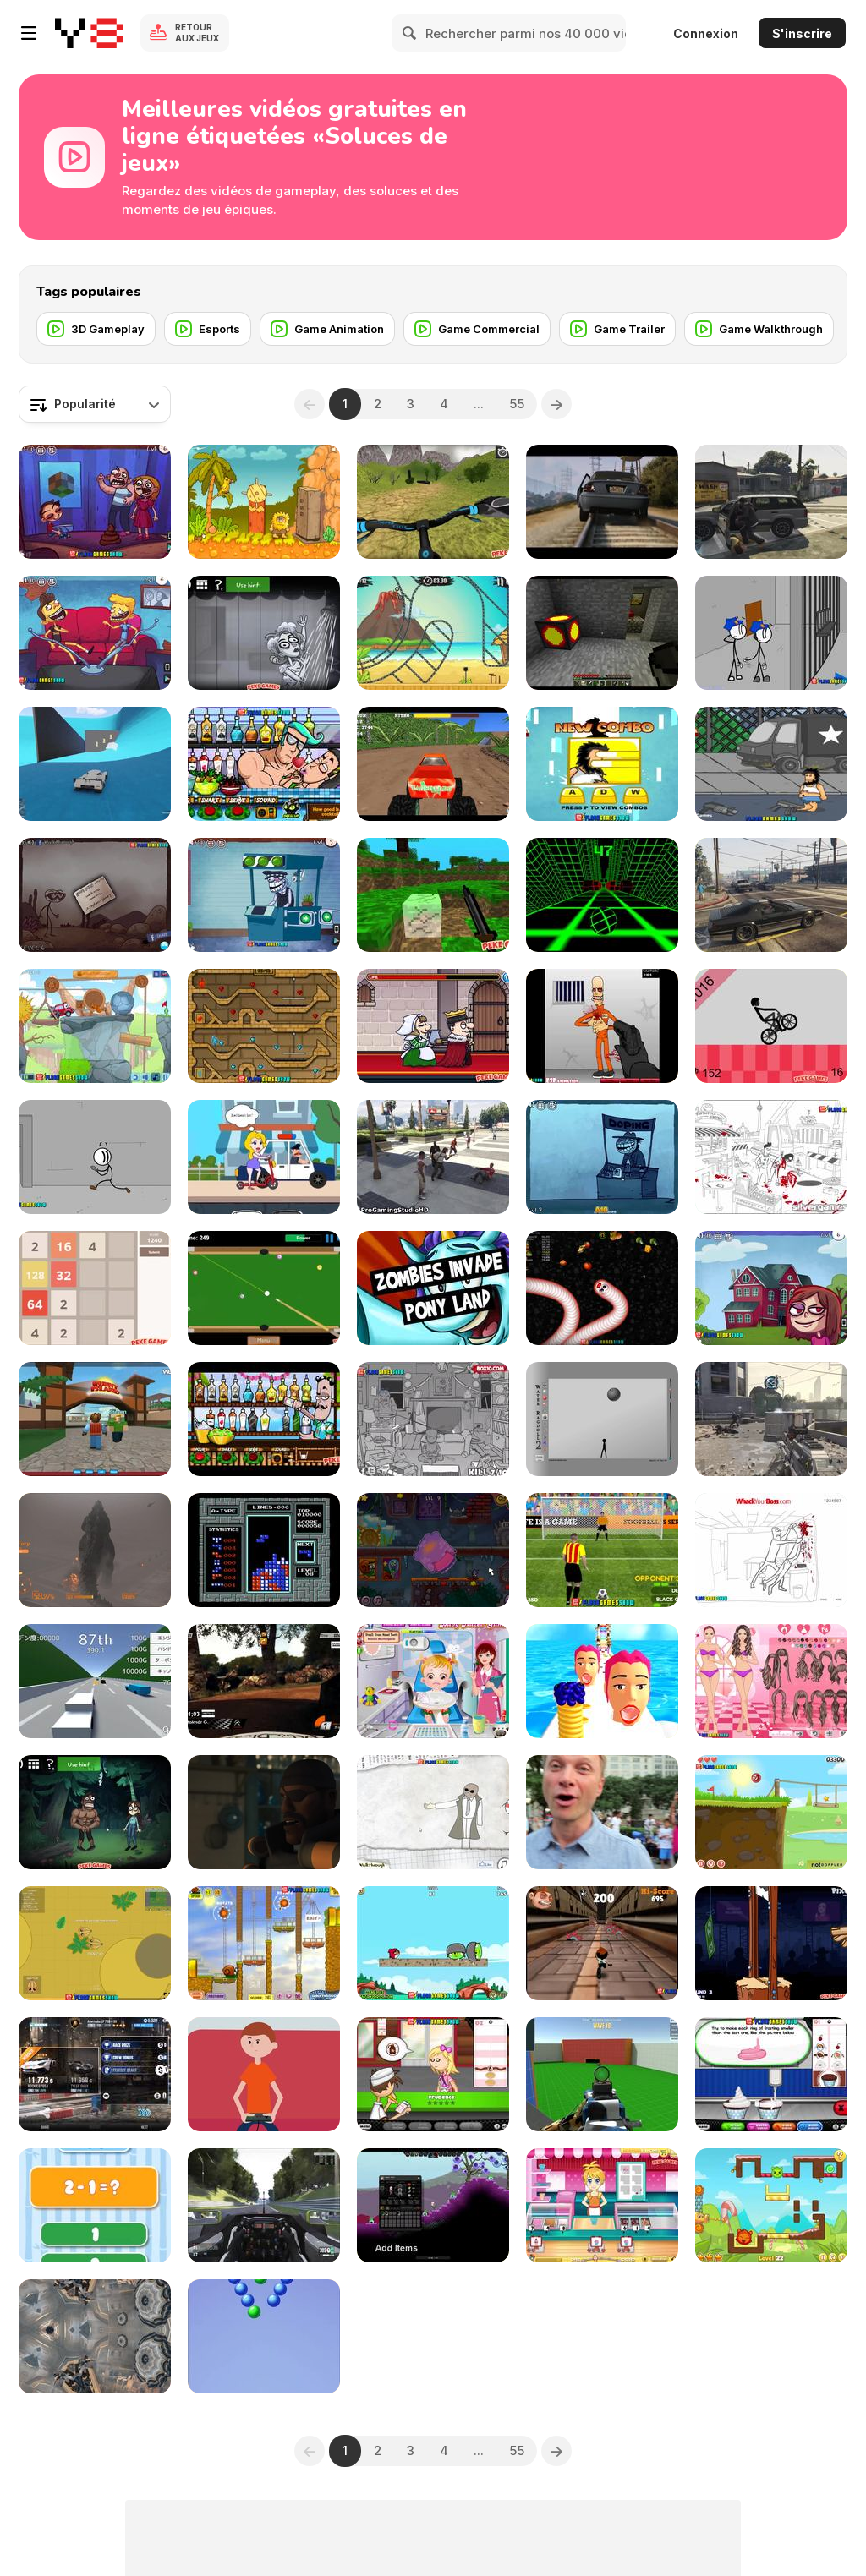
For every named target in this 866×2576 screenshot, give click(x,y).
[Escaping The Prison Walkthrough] (771, 633)
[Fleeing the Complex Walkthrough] (95, 1157)
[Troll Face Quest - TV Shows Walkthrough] (95, 633)
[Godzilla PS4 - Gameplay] (95, 1550)
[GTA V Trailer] (602, 502)
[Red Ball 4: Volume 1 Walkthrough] (771, 1812)
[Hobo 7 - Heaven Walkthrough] (602, 764)
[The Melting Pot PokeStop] (602, 1812)
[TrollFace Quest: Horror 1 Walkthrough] (95, 1812)
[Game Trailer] (617, 329)
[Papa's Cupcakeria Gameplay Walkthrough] (771, 2074)
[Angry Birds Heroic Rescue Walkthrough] (433, 1943)
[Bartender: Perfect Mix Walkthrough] (264, 764)
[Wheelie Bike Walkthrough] (771, 1026)
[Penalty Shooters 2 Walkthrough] (602, 1550)
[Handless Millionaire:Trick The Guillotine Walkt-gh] (771, 1943)
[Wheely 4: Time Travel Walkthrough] (95, 1026)
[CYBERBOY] (264, 2074)
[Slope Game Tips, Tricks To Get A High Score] (602, 895)
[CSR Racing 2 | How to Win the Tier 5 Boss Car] (95, 2074)
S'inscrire (802, 33)
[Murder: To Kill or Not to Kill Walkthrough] (433, 1026)
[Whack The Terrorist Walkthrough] (771, 1157)
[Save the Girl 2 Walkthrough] (264, 1157)
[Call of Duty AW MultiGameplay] (771, 1419)
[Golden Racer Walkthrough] (95, 1681)
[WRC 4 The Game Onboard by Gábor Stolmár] (264, 1681)
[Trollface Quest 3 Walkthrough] (95, 895)
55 (516, 404)
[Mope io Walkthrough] (95, 1943)
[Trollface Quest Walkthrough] (433, 1812)
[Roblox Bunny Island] (95, 1419)
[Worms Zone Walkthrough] (602, 1288)
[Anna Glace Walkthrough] (602, 2205)
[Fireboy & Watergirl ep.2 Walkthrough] (264, 1026)
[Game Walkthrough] (759, 329)
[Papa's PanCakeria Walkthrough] (433, 2074)
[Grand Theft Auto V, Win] (95, 764)
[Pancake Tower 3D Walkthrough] (602, 1681)
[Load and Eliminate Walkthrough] (602, 1026)
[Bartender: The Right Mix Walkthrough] (264, 1419)
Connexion (705, 33)
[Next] (556, 404)
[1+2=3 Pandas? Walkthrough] (95, 2205)
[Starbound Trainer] (433, 2205)
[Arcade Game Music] (264, 1550)
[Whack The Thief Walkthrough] (433, 1419)
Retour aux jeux (197, 32)
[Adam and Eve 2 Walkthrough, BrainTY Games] (264, 502)
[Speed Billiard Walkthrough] (264, 1288)
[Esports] (207, 329)
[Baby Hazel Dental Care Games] (433, 1681)
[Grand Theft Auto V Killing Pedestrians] (771, 502)
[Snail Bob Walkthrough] (264, 1943)
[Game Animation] (327, 329)
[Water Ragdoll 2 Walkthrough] (602, 1419)
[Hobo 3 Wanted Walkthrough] (771, 764)
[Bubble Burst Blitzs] (264, 2336)
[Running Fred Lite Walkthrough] (602, 1943)
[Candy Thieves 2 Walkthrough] (771, 2205)
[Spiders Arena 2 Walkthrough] (602, 2074)
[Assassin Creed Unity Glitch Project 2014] (95, 2336)
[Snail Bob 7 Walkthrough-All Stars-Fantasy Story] (433, 1550)
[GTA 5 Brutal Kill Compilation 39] (433, 1157)
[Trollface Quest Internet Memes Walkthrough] (771, 1288)
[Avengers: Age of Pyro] (264, 1812)
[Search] (410, 33)
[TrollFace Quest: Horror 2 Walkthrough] (264, 633)
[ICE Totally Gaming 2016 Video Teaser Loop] (433, 1288)
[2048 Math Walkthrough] (95, 1288)
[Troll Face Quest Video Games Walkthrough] (95, 502)
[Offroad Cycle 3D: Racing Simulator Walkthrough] (433, 502)
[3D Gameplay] (96, 329)
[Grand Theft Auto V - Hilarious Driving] (771, 895)
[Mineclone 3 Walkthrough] (433, 895)
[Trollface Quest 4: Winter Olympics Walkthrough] (602, 1157)
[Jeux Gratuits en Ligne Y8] (88, 33)
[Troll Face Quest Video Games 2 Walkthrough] (264, 895)
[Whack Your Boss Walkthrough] (771, 1550)
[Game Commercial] (477, 329)
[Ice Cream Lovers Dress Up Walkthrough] (771, 1681)
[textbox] (95, 404)
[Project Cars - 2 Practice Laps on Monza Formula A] (264, 2205)
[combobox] (95, 404)
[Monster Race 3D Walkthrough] (433, 764)
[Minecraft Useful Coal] (602, 633)
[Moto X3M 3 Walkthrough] (433, 633)
